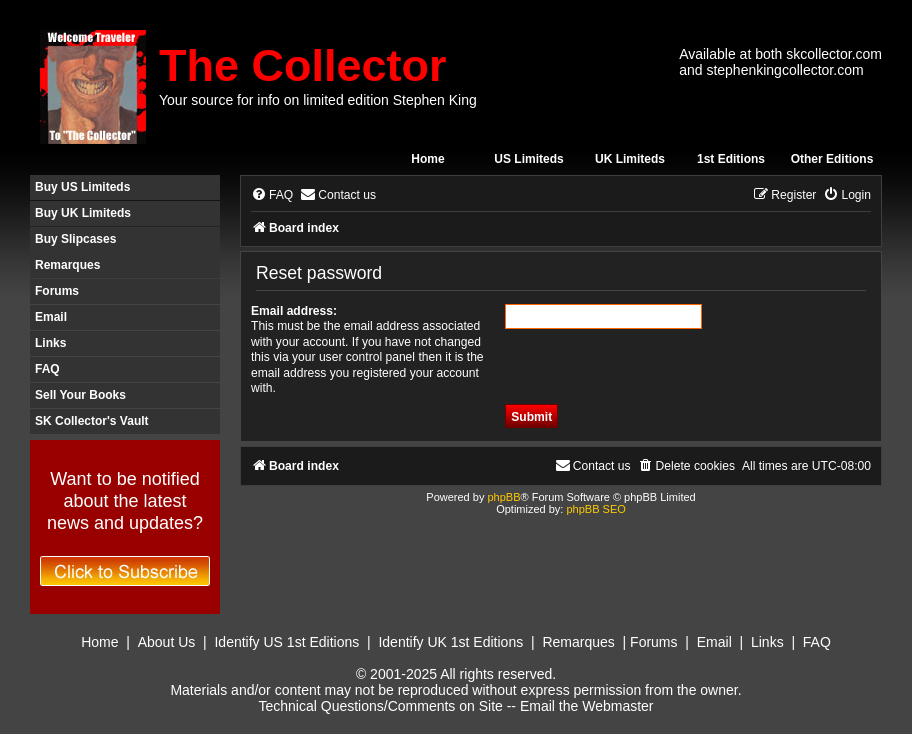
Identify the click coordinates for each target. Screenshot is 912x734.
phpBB (503, 497)
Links (50, 343)
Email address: (294, 311)
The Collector (303, 65)
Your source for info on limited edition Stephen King (318, 100)
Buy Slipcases (75, 239)
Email (51, 317)
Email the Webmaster (587, 706)
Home (427, 159)
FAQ (47, 369)
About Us (167, 642)
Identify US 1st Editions (286, 642)
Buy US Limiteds (82, 187)
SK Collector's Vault (92, 421)
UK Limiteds (630, 159)
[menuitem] (272, 195)
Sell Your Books (80, 395)
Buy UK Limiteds (83, 213)
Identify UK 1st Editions (450, 642)
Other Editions (832, 159)
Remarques (67, 265)
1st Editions (731, 159)
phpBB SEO (595, 509)
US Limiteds (528, 159)
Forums (57, 291)
